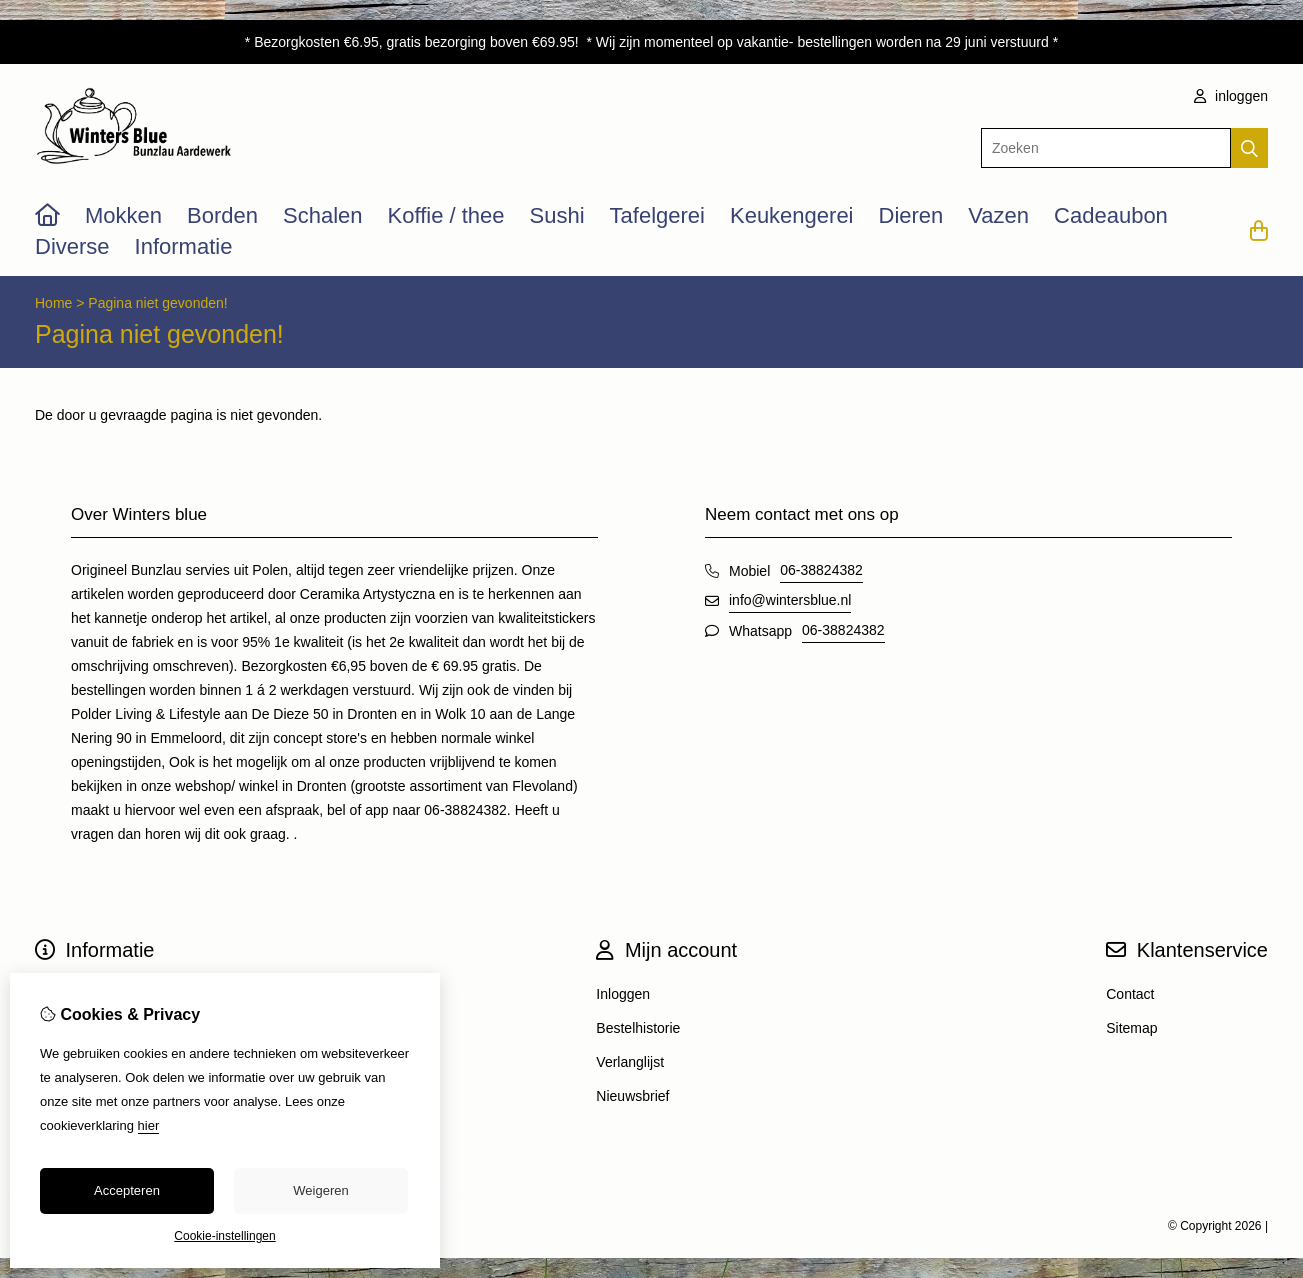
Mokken (123, 215)
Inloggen (623, 994)
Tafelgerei (657, 215)
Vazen (998, 215)
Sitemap (1131, 1028)
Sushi (557, 215)
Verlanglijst (630, 1062)
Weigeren (320, 1190)
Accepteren (127, 1190)
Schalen (323, 215)
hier (149, 1125)
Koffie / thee (446, 215)
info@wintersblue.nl (790, 600)
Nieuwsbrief (632, 1096)
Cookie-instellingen (224, 1236)
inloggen (1231, 96)
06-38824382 (821, 570)
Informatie (184, 246)
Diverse (72, 246)
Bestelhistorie (638, 1028)
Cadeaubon (1111, 215)
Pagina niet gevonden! (157, 303)
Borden (222, 215)
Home (53, 303)
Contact (1130, 994)
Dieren (911, 215)
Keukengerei (792, 215)
